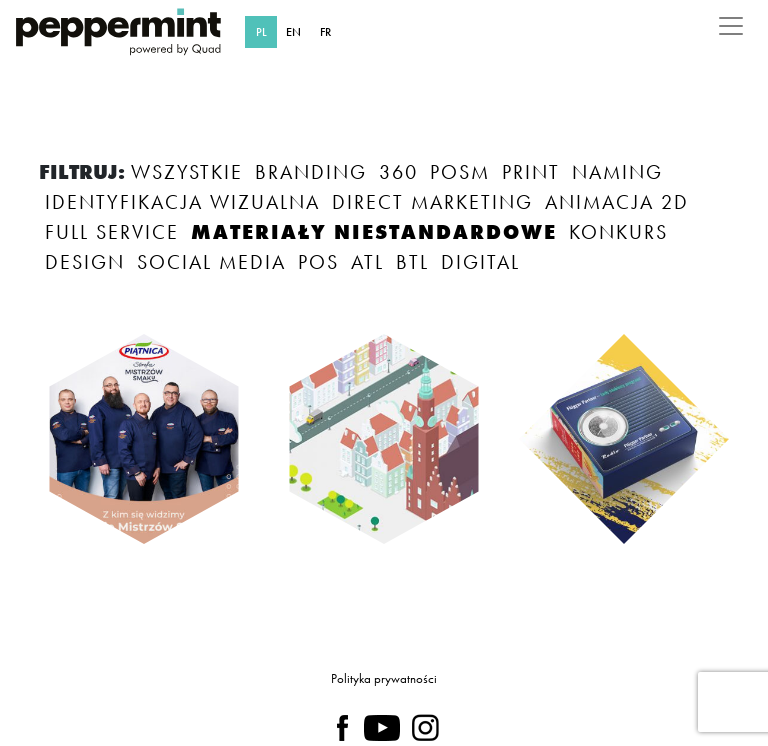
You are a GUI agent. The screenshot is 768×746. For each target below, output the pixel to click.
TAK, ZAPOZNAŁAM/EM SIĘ (235, 606)
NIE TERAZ (485, 606)
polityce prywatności (387, 669)
